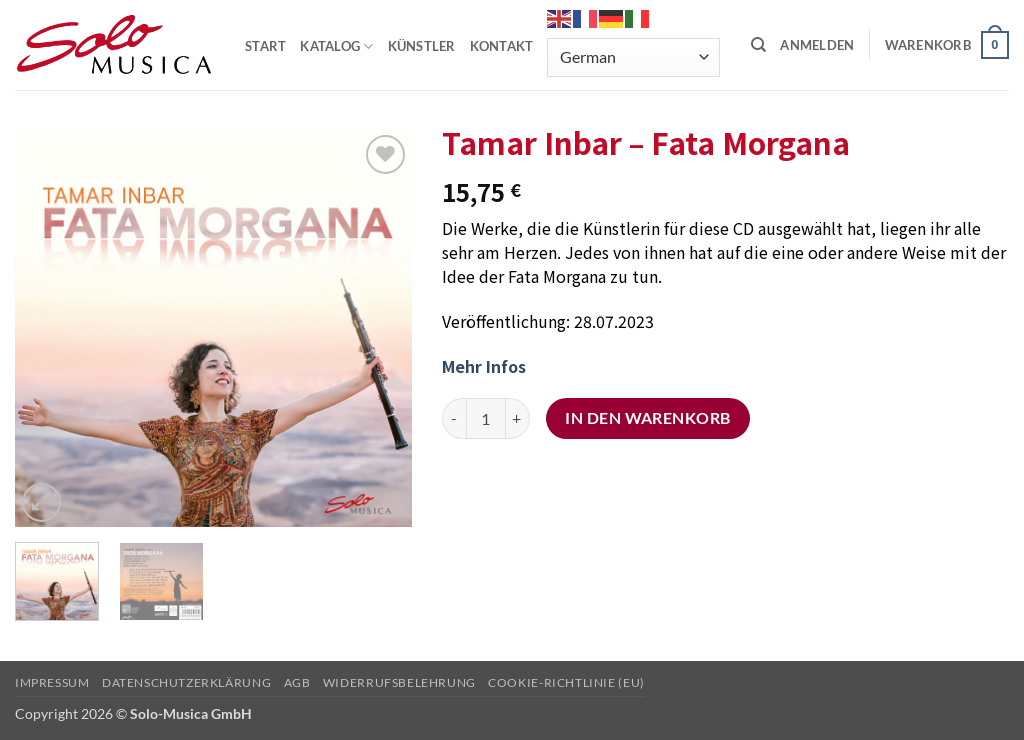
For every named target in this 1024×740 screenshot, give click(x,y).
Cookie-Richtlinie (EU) (566, 682)
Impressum (52, 682)
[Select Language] (633, 57)
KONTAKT (502, 46)
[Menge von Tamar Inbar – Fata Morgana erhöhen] (518, 418)
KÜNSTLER (422, 46)
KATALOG (336, 46)
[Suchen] (758, 45)
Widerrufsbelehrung (399, 682)
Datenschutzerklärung (186, 682)
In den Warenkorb (647, 418)
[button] (817, 45)
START (265, 46)
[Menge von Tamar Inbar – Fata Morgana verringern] (454, 418)
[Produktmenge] (486, 418)
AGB (297, 682)
